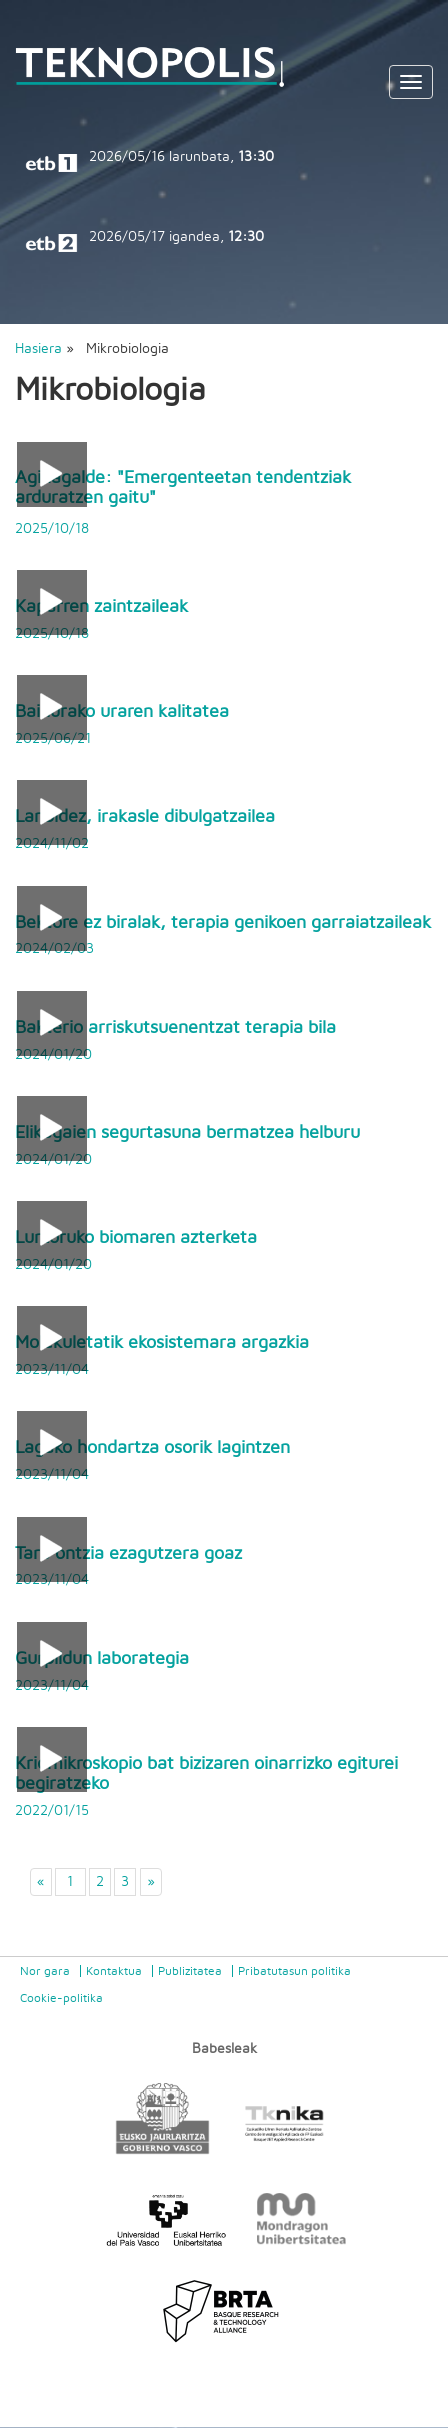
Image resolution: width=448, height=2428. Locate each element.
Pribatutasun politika (294, 1971)
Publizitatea (190, 1971)
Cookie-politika (61, 1998)
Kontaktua (114, 1971)
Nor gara (45, 1971)
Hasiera (38, 349)
